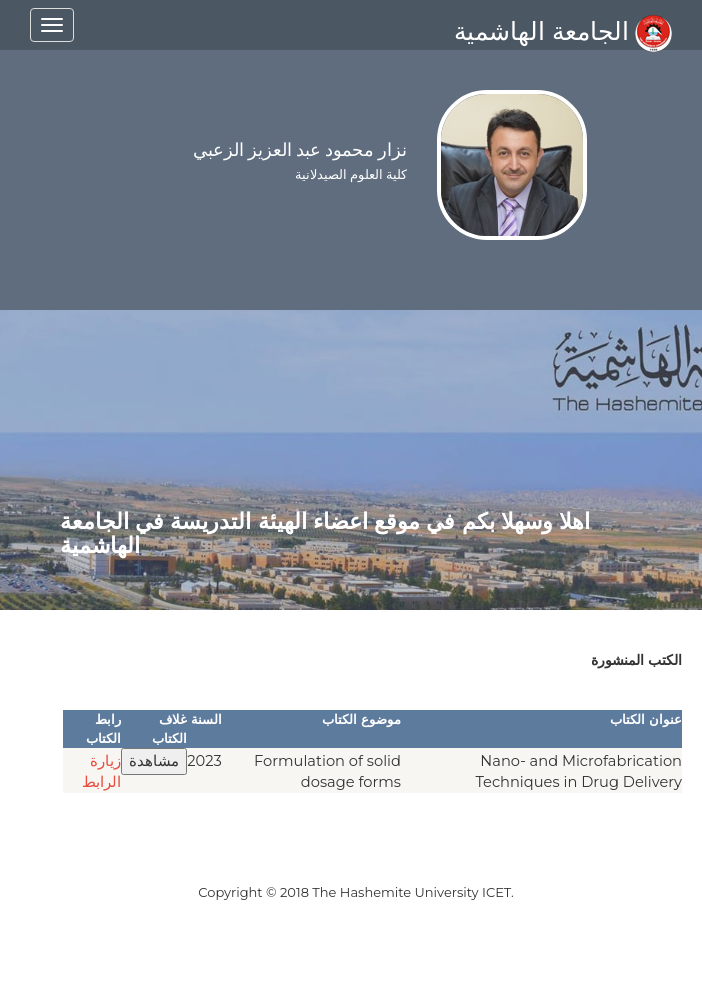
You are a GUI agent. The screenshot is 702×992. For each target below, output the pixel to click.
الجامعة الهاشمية (563, 31)
